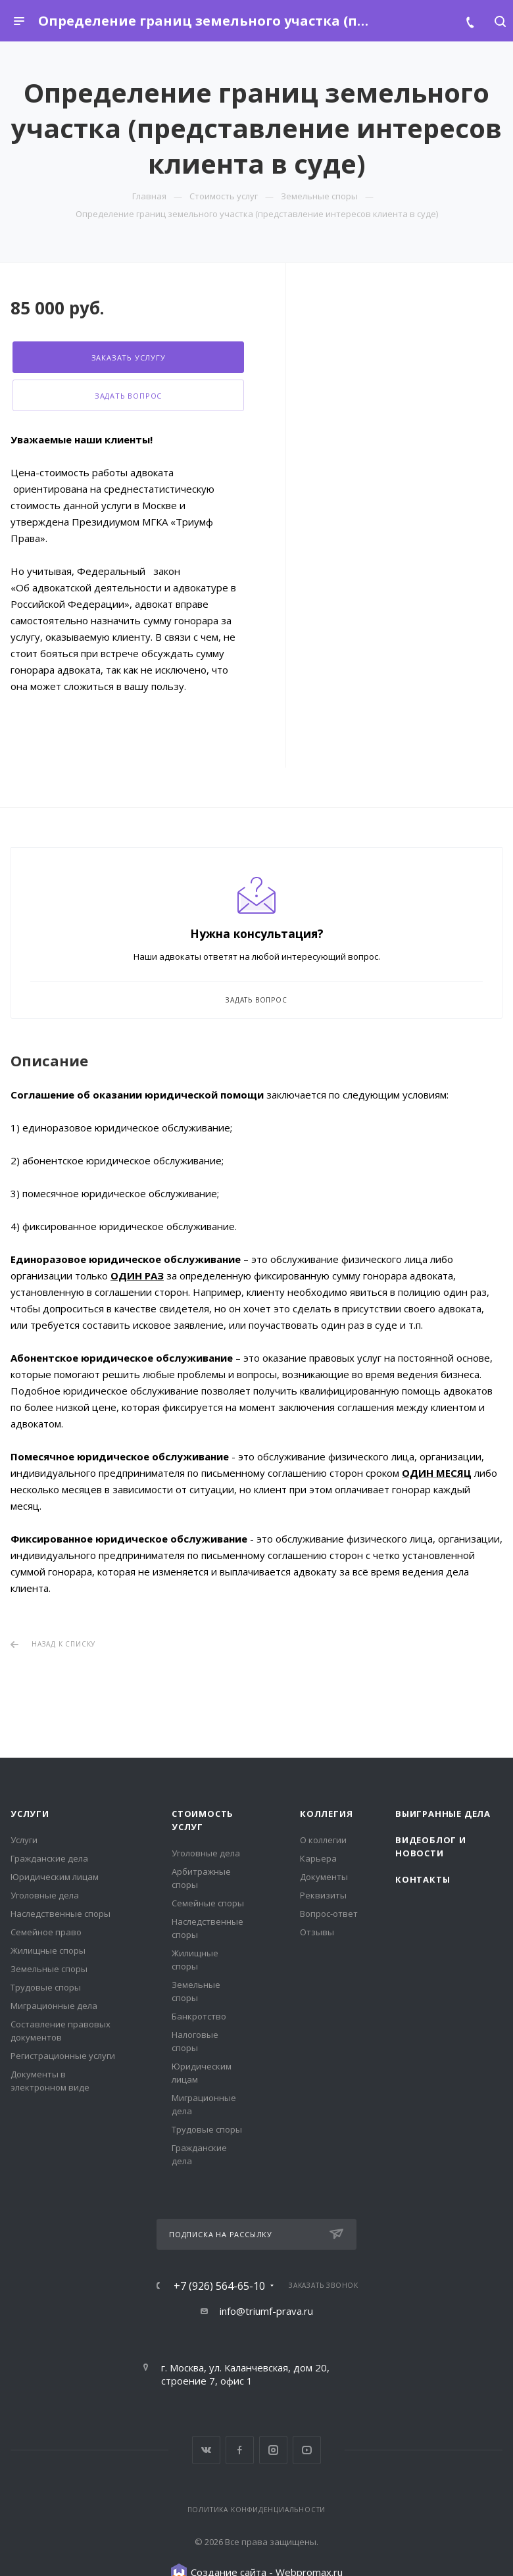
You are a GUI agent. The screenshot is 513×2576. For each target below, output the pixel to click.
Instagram (273, 2450)
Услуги (30, 1814)
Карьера (318, 1858)
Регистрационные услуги (63, 2056)
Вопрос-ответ (329, 1914)
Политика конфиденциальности (256, 2509)
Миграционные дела (54, 2006)
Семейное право (46, 1932)
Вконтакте (206, 2450)
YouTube (307, 2450)
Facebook (240, 2450)
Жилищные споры (48, 1950)
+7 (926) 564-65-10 (219, 2286)
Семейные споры (208, 1903)
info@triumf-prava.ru (266, 2310)
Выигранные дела (443, 1814)
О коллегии (323, 1840)
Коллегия (326, 1814)
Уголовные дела (45, 1895)
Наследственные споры (60, 1914)
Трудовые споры (46, 1987)
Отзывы (317, 1932)
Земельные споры (49, 1969)
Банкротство (199, 2016)
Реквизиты (323, 1895)
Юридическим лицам (55, 1877)
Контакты (422, 1879)
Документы (324, 1877)
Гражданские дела (49, 1858)
